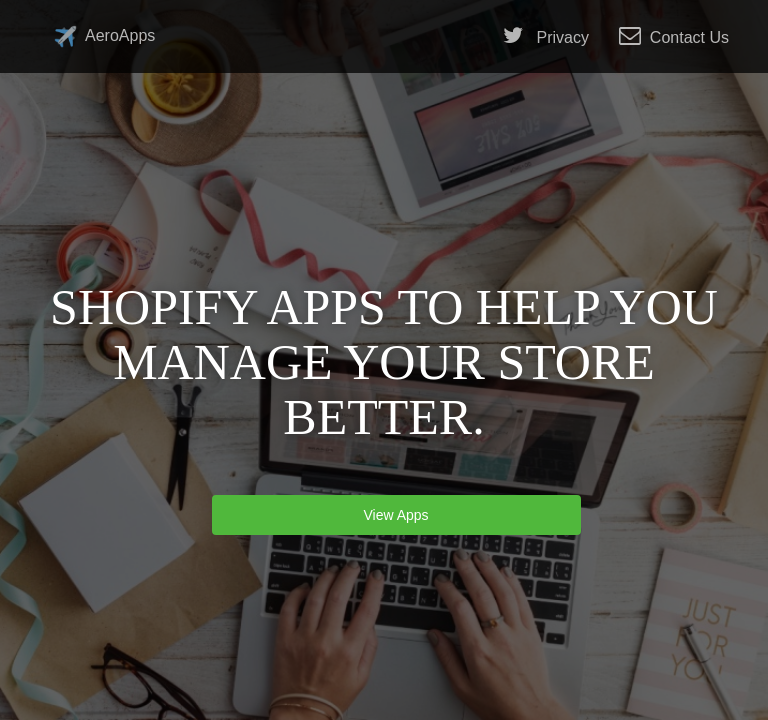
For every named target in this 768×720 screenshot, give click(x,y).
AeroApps (104, 36)
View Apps (396, 515)
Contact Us (674, 36)
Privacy (546, 36)
